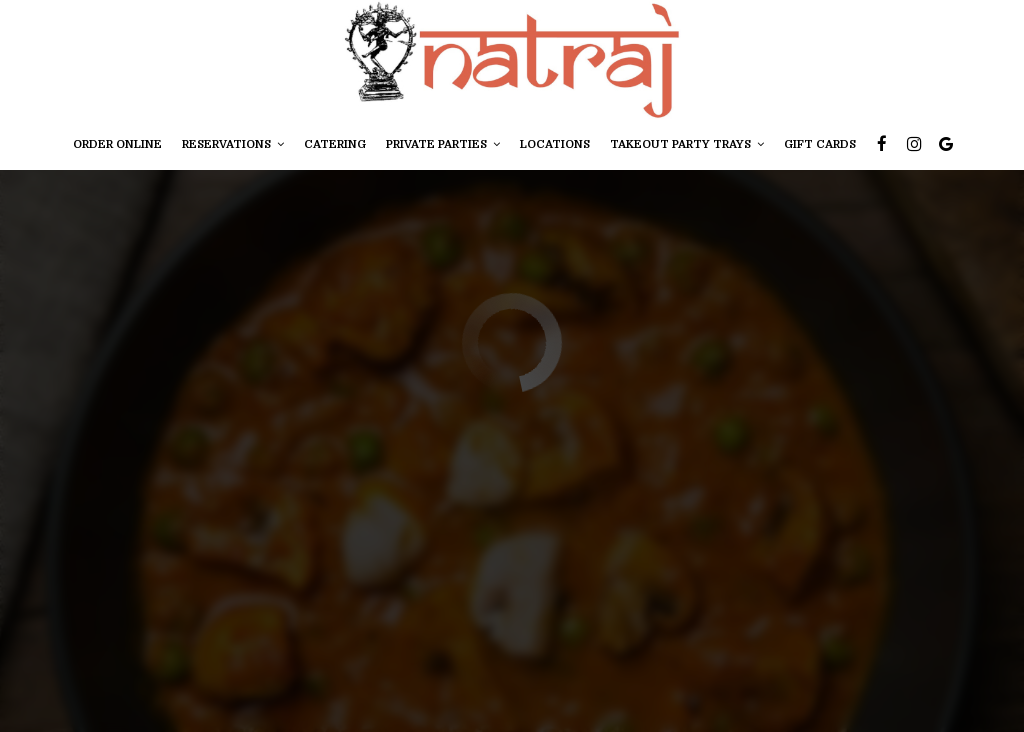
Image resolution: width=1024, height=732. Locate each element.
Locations (555, 144)
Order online (117, 144)
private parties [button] (443, 144)
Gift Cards (820, 144)
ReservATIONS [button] (233, 144)
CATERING (335, 144)
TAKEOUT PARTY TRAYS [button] (687, 144)
